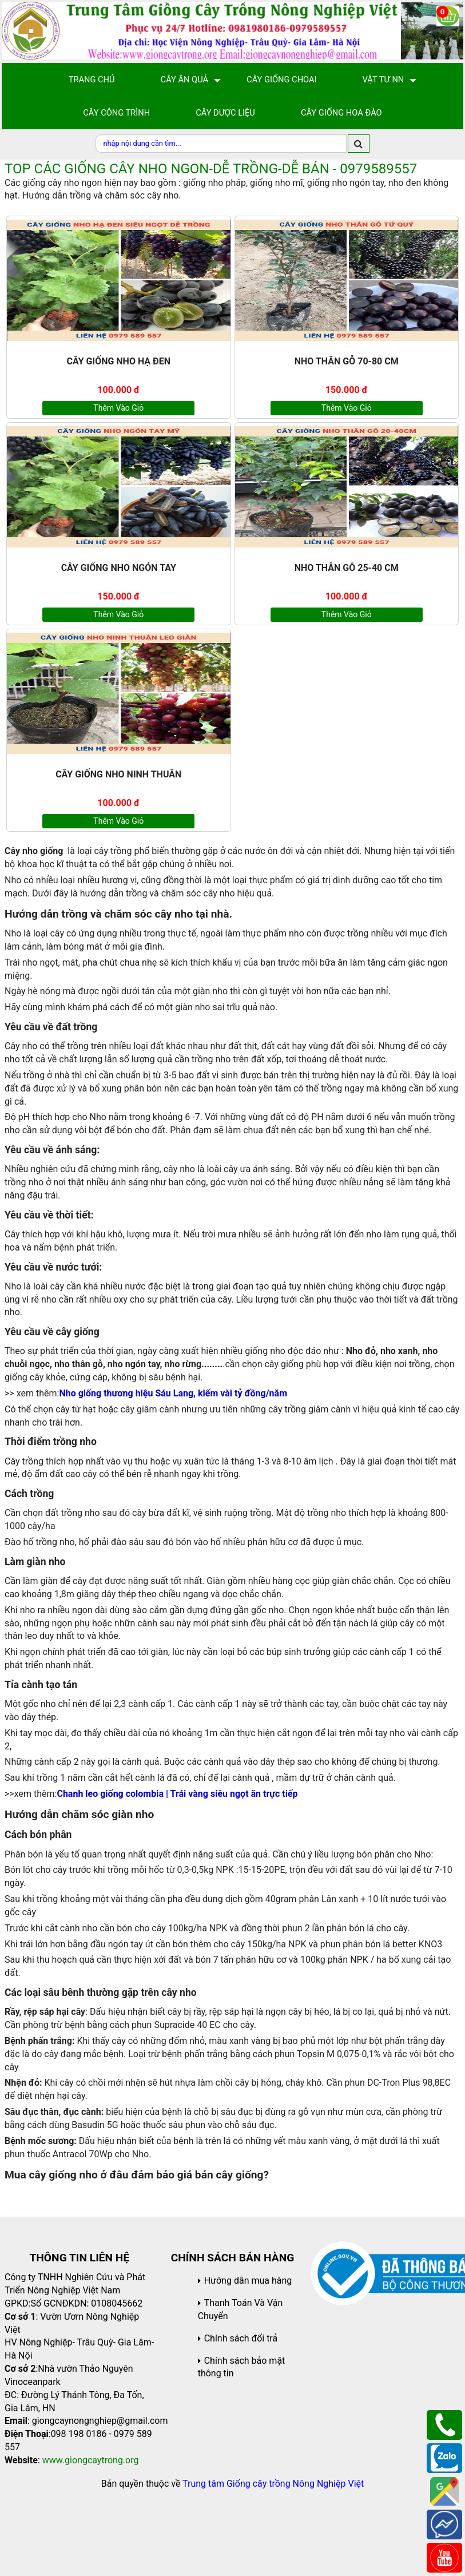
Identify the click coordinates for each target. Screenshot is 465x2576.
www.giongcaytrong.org (90, 2460)
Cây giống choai (281, 79)
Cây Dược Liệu (225, 113)
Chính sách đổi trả (241, 2338)
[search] (358, 143)
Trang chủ (92, 79)
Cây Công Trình (116, 113)
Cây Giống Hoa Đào (341, 113)
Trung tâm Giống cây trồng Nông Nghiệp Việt (273, 2483)
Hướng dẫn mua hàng (248, 2280)
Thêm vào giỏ (118, 407)
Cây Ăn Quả (185, 79)
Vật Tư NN (383, 79)
